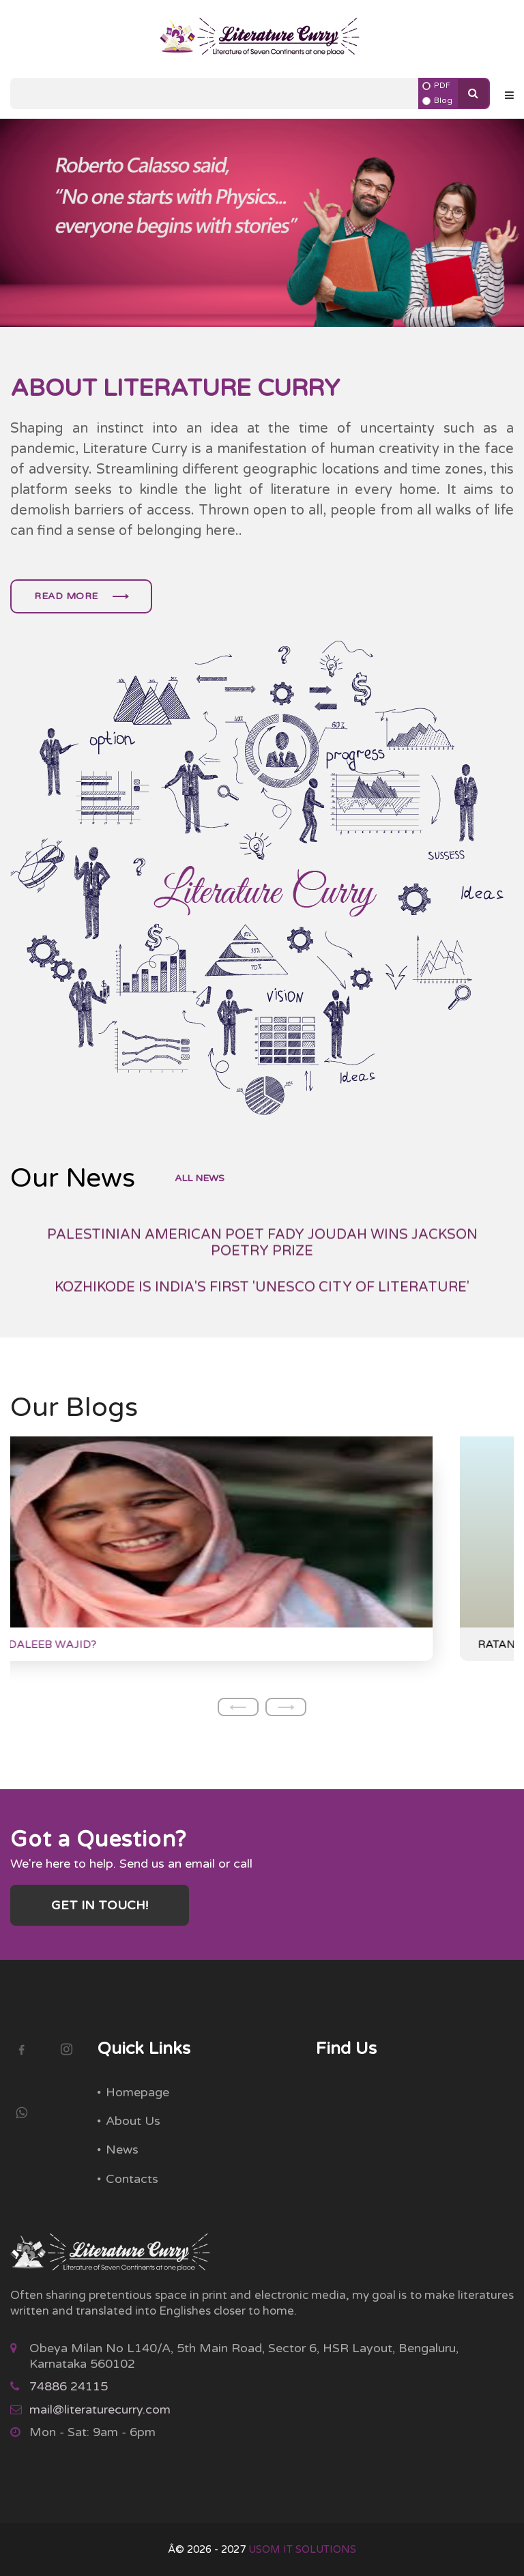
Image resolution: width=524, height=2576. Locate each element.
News (122, 2149)
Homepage (137, 2092)
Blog (443, 100)
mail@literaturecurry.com (100, 2409)
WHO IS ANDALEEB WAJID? (102, 1644)
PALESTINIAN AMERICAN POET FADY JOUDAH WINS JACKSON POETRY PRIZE (262, 1289)
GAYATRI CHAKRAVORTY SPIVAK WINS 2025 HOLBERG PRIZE (262, 1209)
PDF (442, 85)
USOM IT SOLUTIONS (302, 2549)
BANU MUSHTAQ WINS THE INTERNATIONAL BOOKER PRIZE (262, 1246)
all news (199, 1178)
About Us (133, 2120)
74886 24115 (68, 2386)
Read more (81, 596)
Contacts (132, 2178)
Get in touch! (99, 1905)
